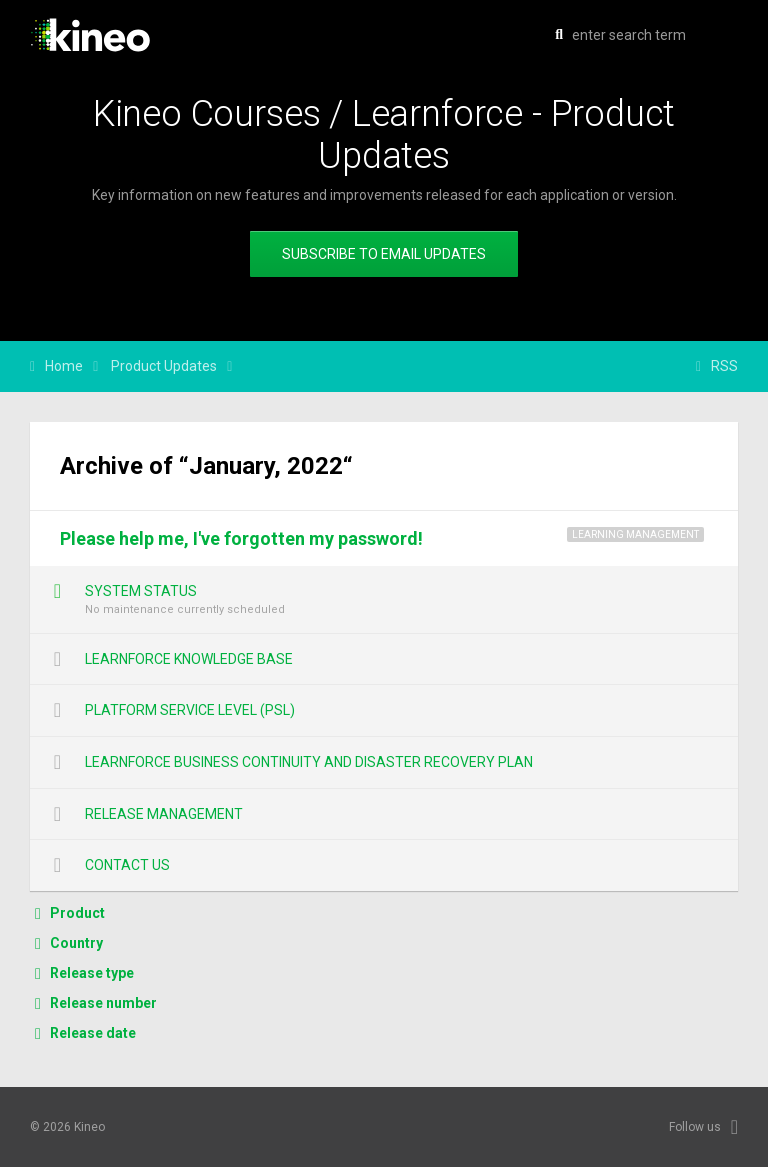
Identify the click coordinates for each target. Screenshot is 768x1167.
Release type (92, 973)
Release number (103, 1003)
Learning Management (635, 534)
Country (76, 943)
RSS (724, 366)
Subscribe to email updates (384, 254)
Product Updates (164, 366)
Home (64, 366)
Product (77, 913)
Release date (93, 1033)
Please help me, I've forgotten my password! (241, 538)
